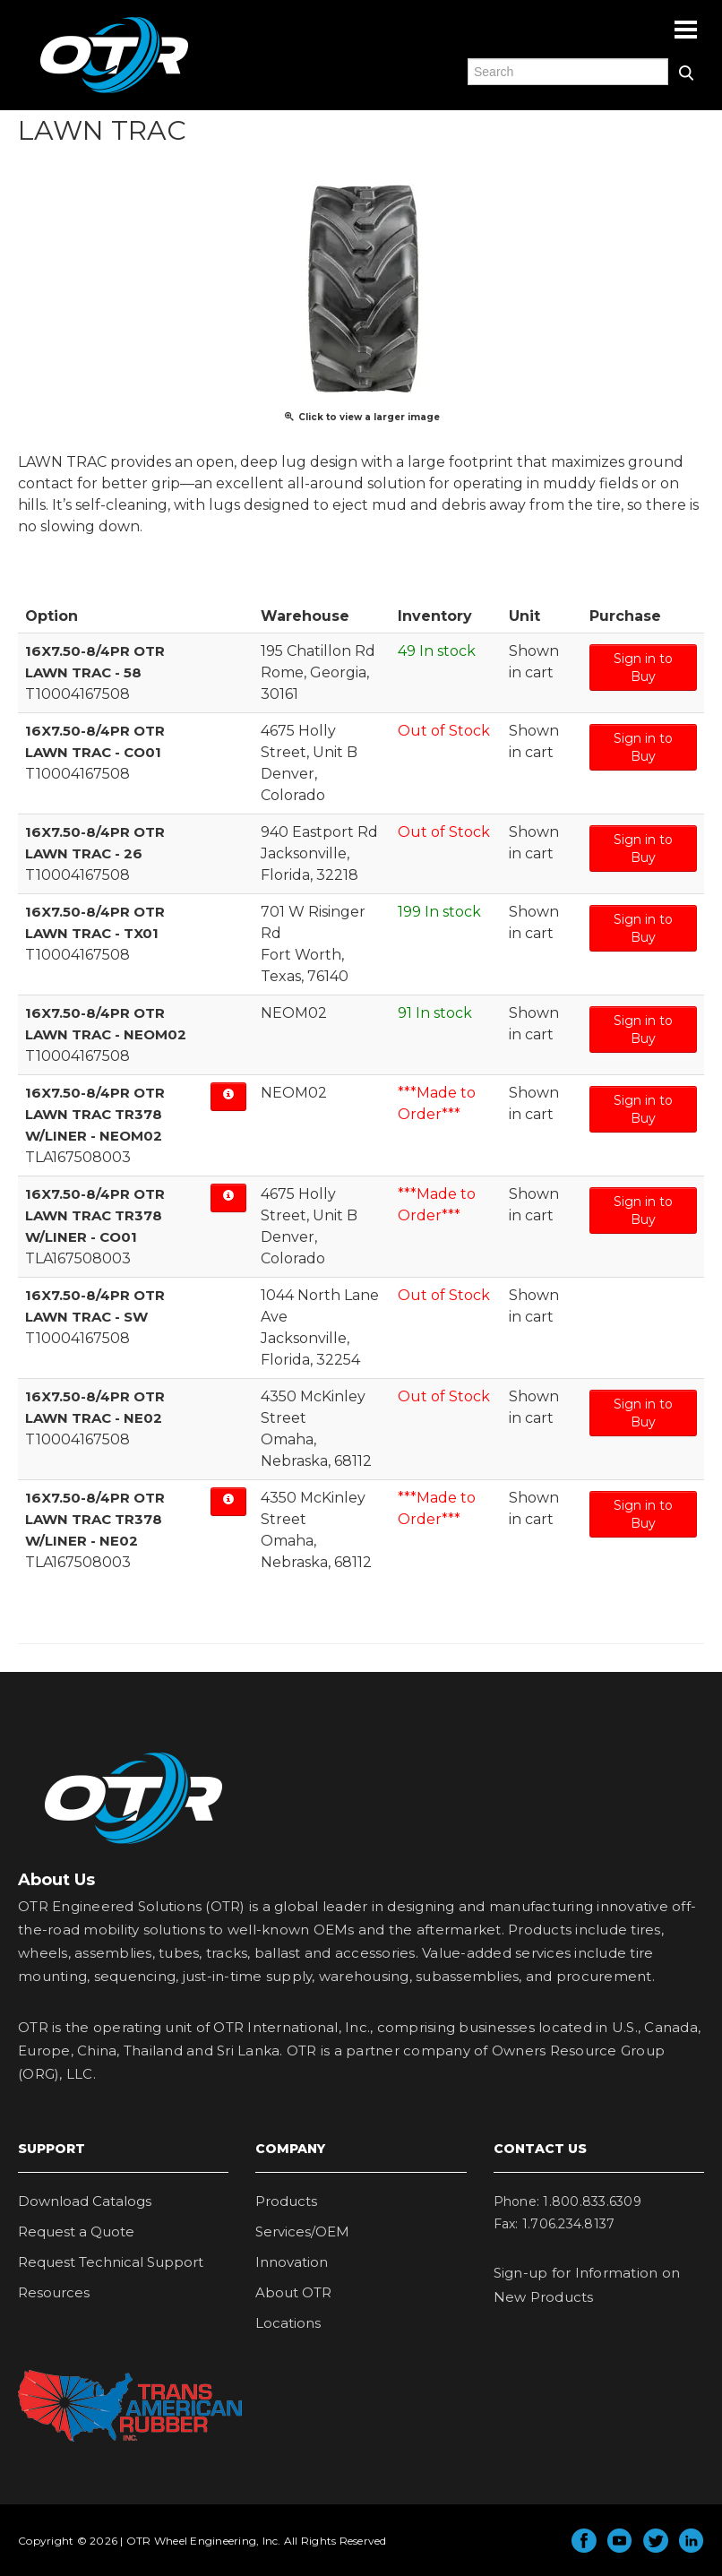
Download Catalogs (84, 2201)
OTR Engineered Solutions (114, 92)
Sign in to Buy (643, 667)
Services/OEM (302, 2231)
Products (286, 2201)
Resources (54, 2292)
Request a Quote (76, 2231)
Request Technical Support (110, 2261)
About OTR (293, 2292)
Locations (288, 2322)
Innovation (291, 2261)
